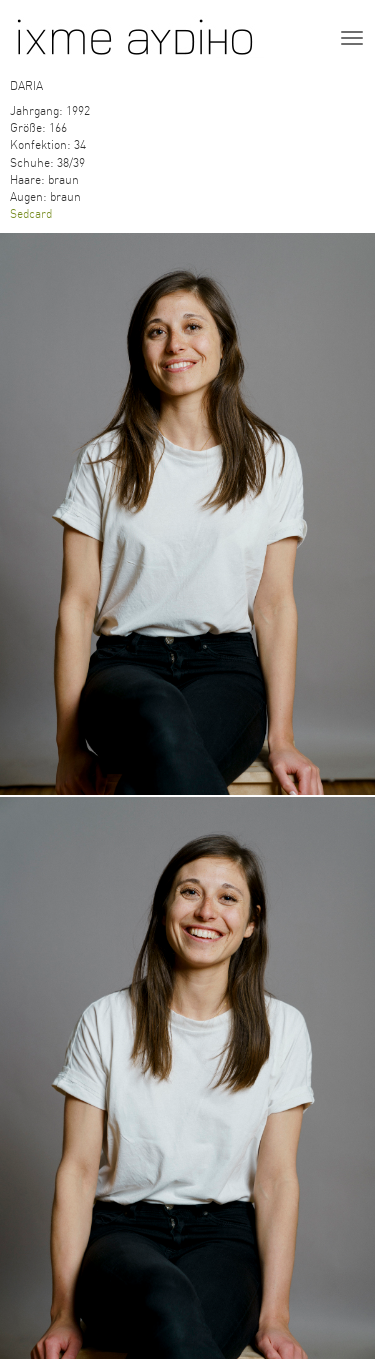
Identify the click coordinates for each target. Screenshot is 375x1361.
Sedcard (31, 214)
